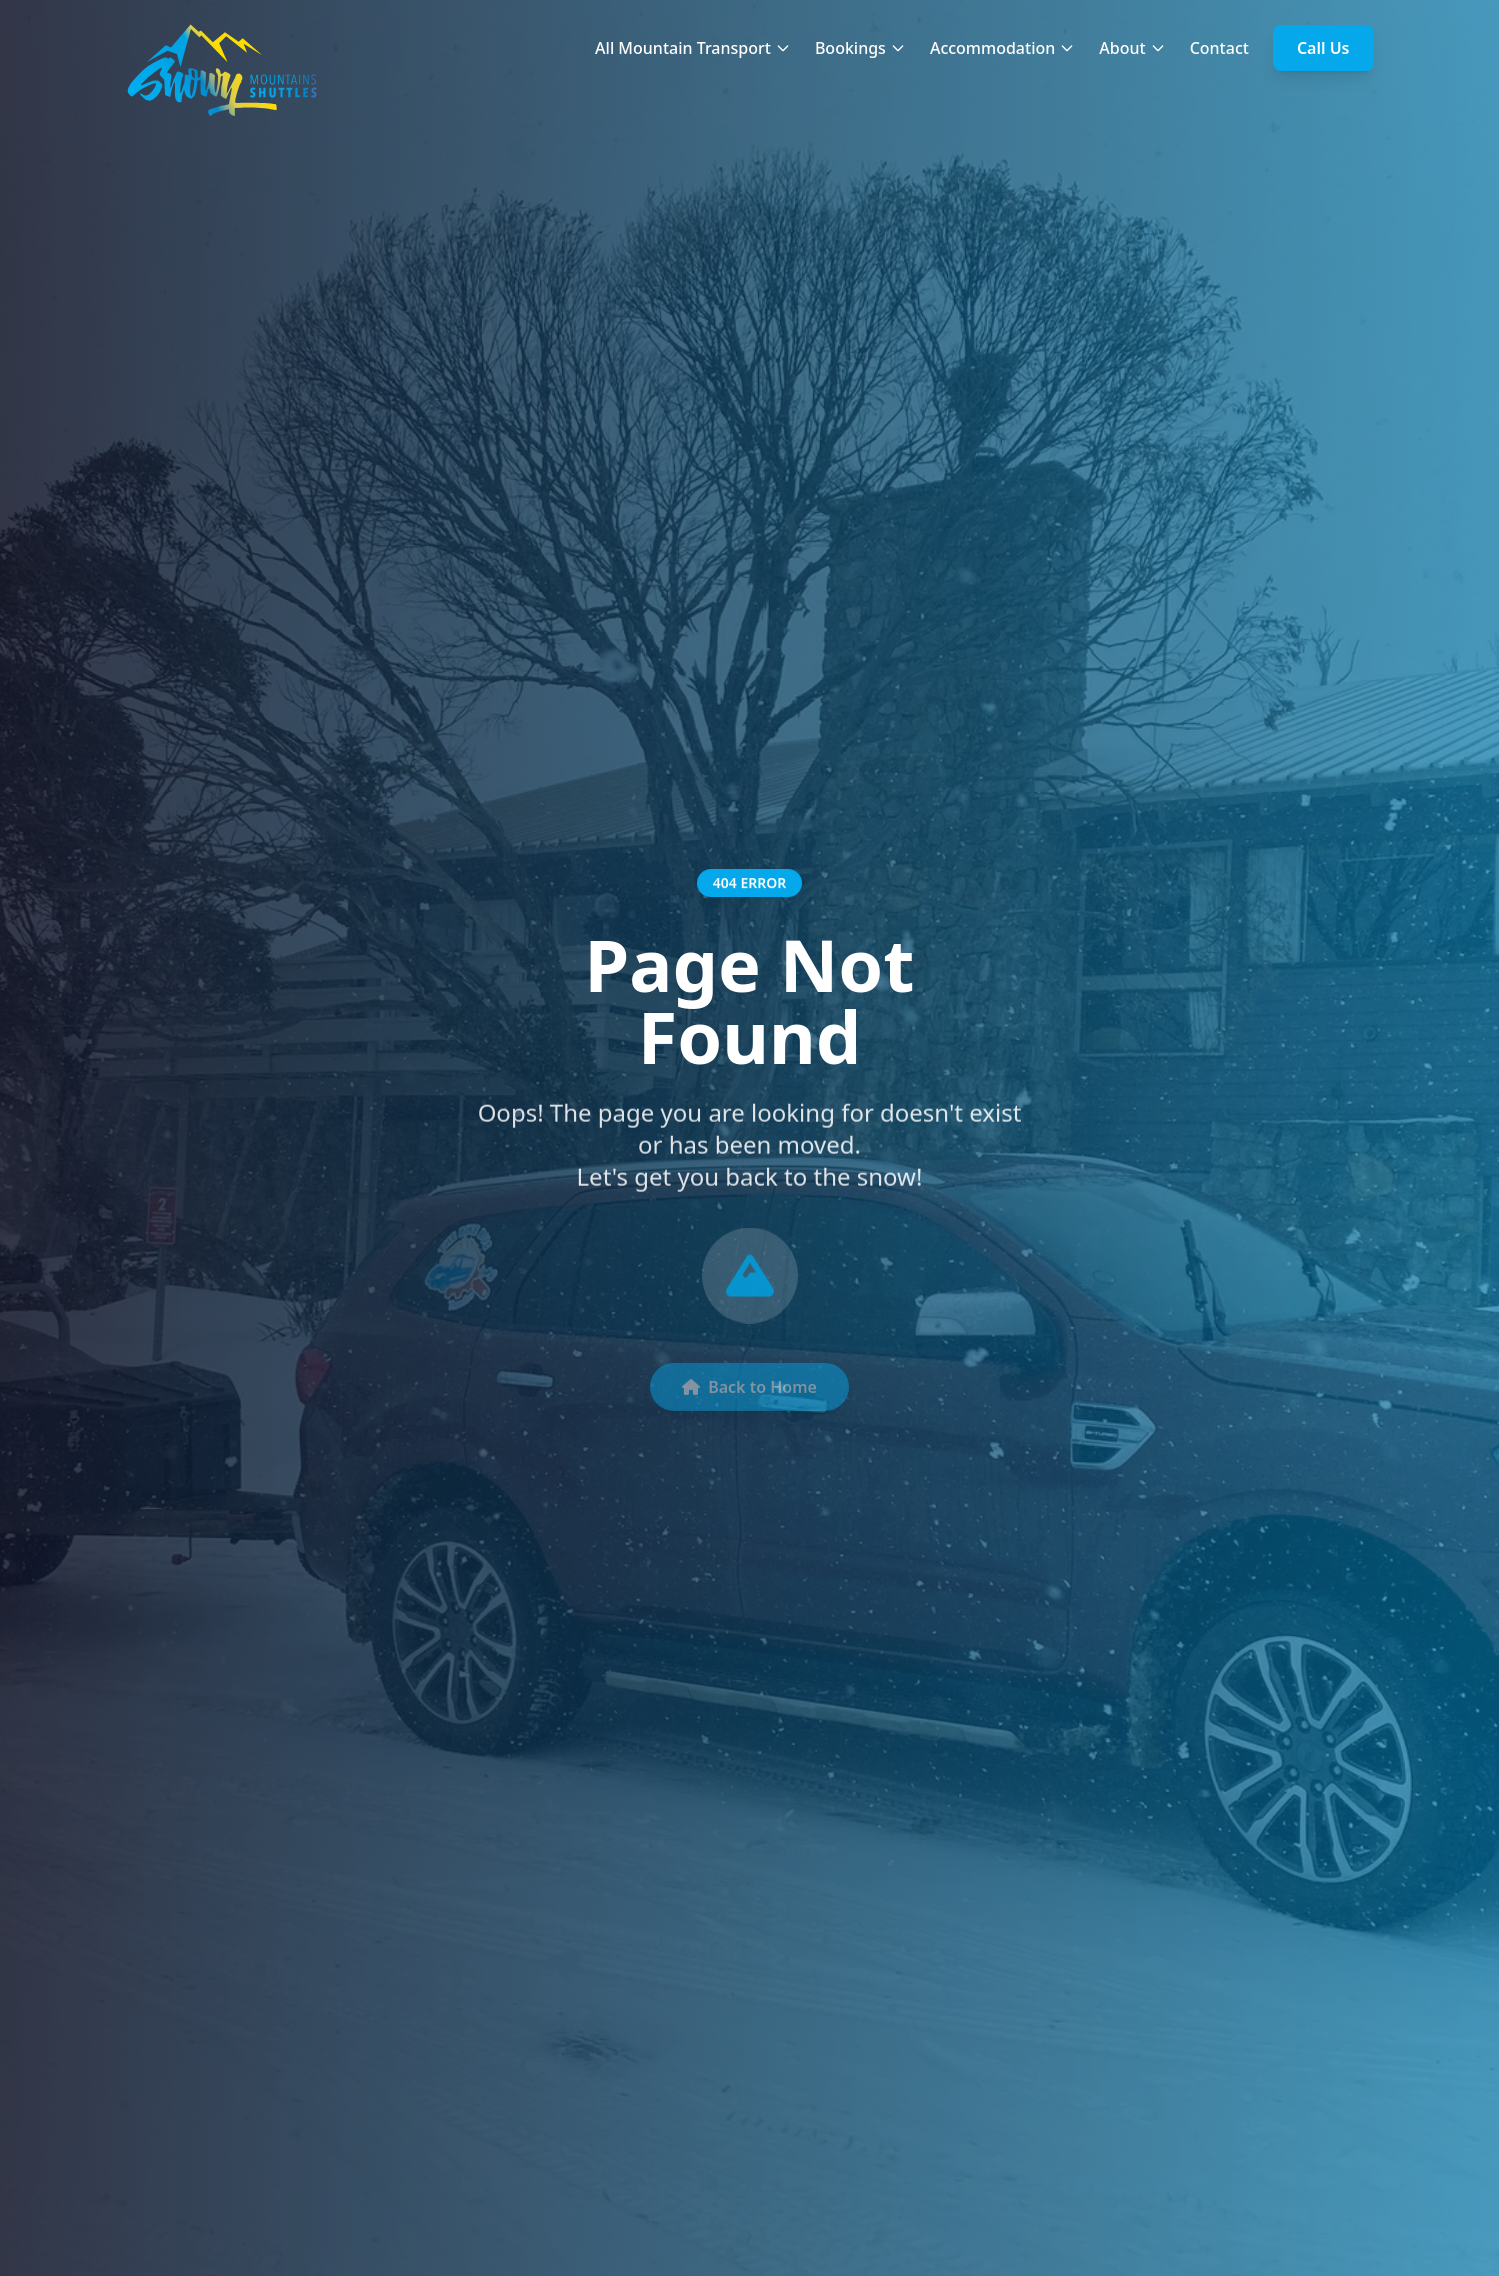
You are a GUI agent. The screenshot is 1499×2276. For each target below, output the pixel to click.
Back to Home (749, 1395)
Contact (1219, 48)
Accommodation (1002, 48)
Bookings (860, 48)
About (1132, 48)
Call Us (1323, 48)
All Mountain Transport (693, 48)
